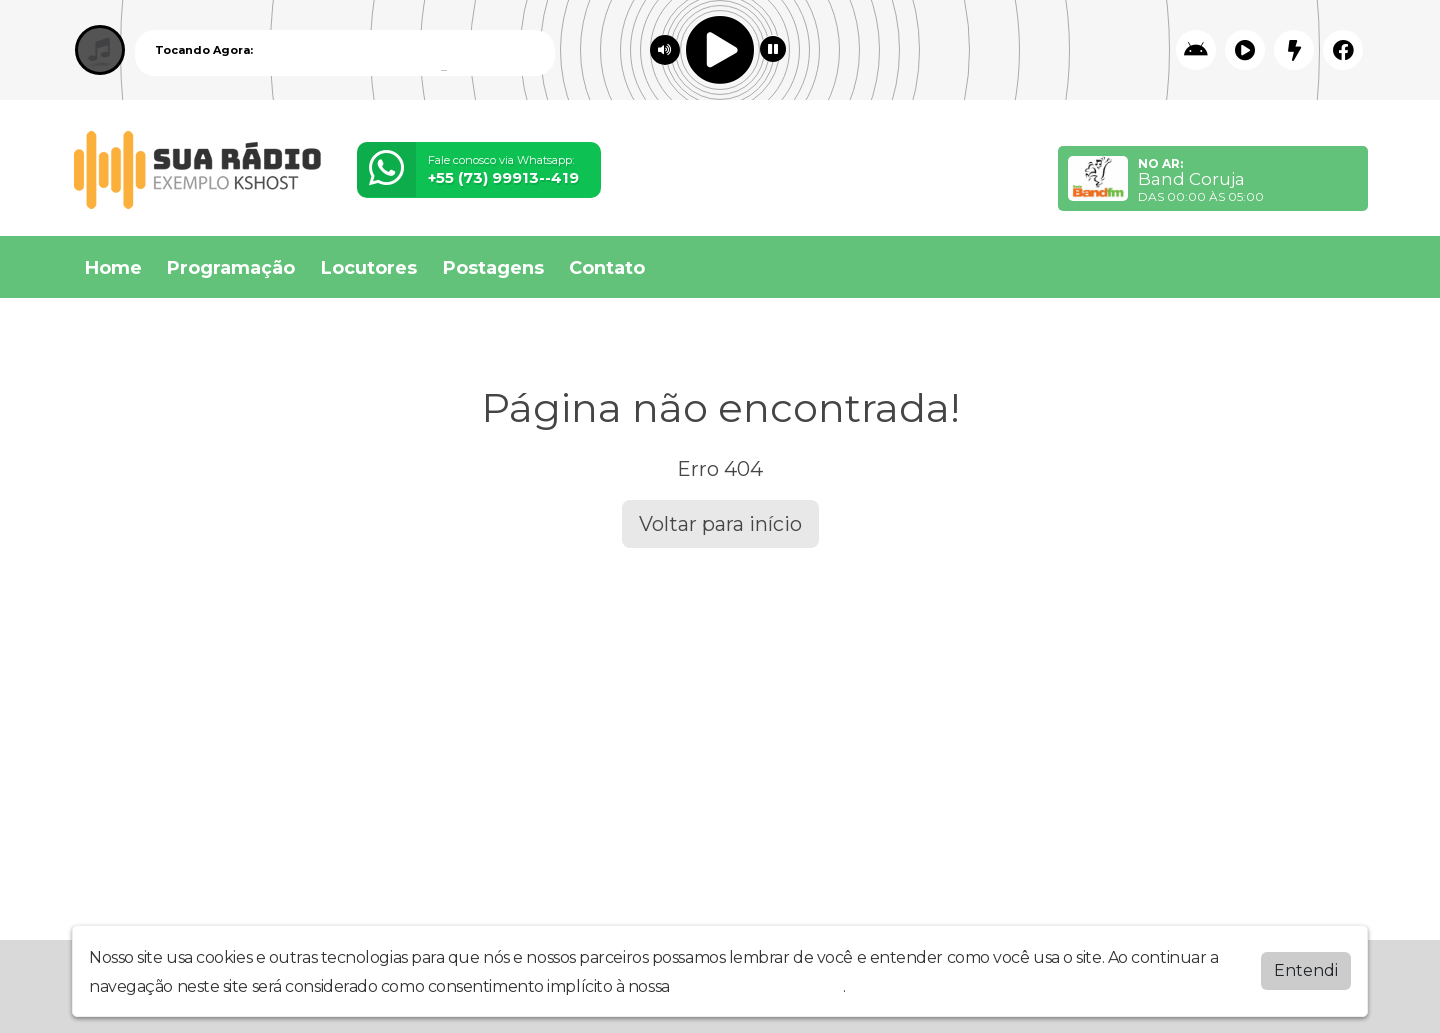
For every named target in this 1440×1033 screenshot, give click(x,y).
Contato (607, 268)
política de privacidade (758, 986)
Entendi (1306, 970)
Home (113, 268)
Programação (231, 268)
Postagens (493, 268)
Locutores (369, 268)
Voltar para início (720, 524)
